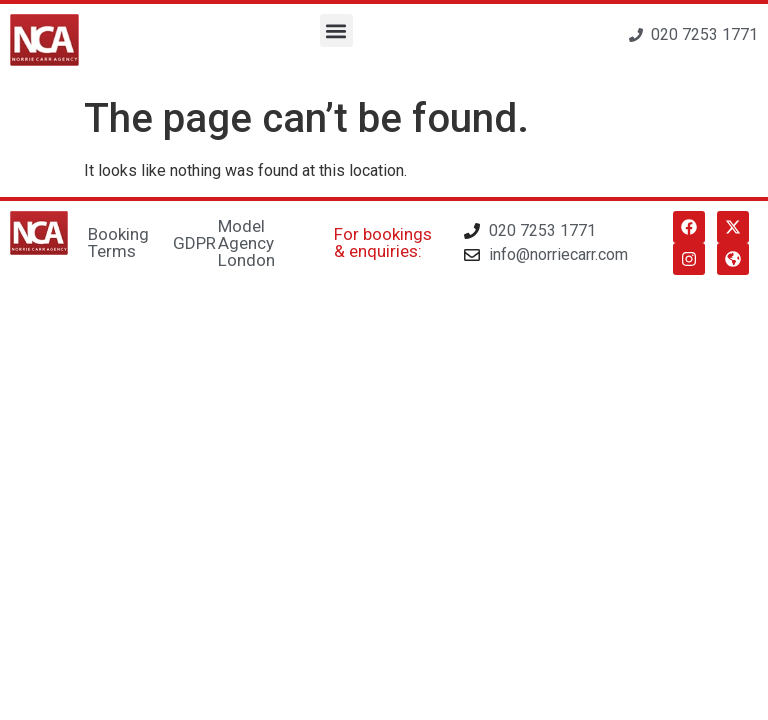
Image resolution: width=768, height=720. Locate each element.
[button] (336, 30)
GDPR (194, 243)
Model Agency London (246, 243)
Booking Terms (118, 242)
